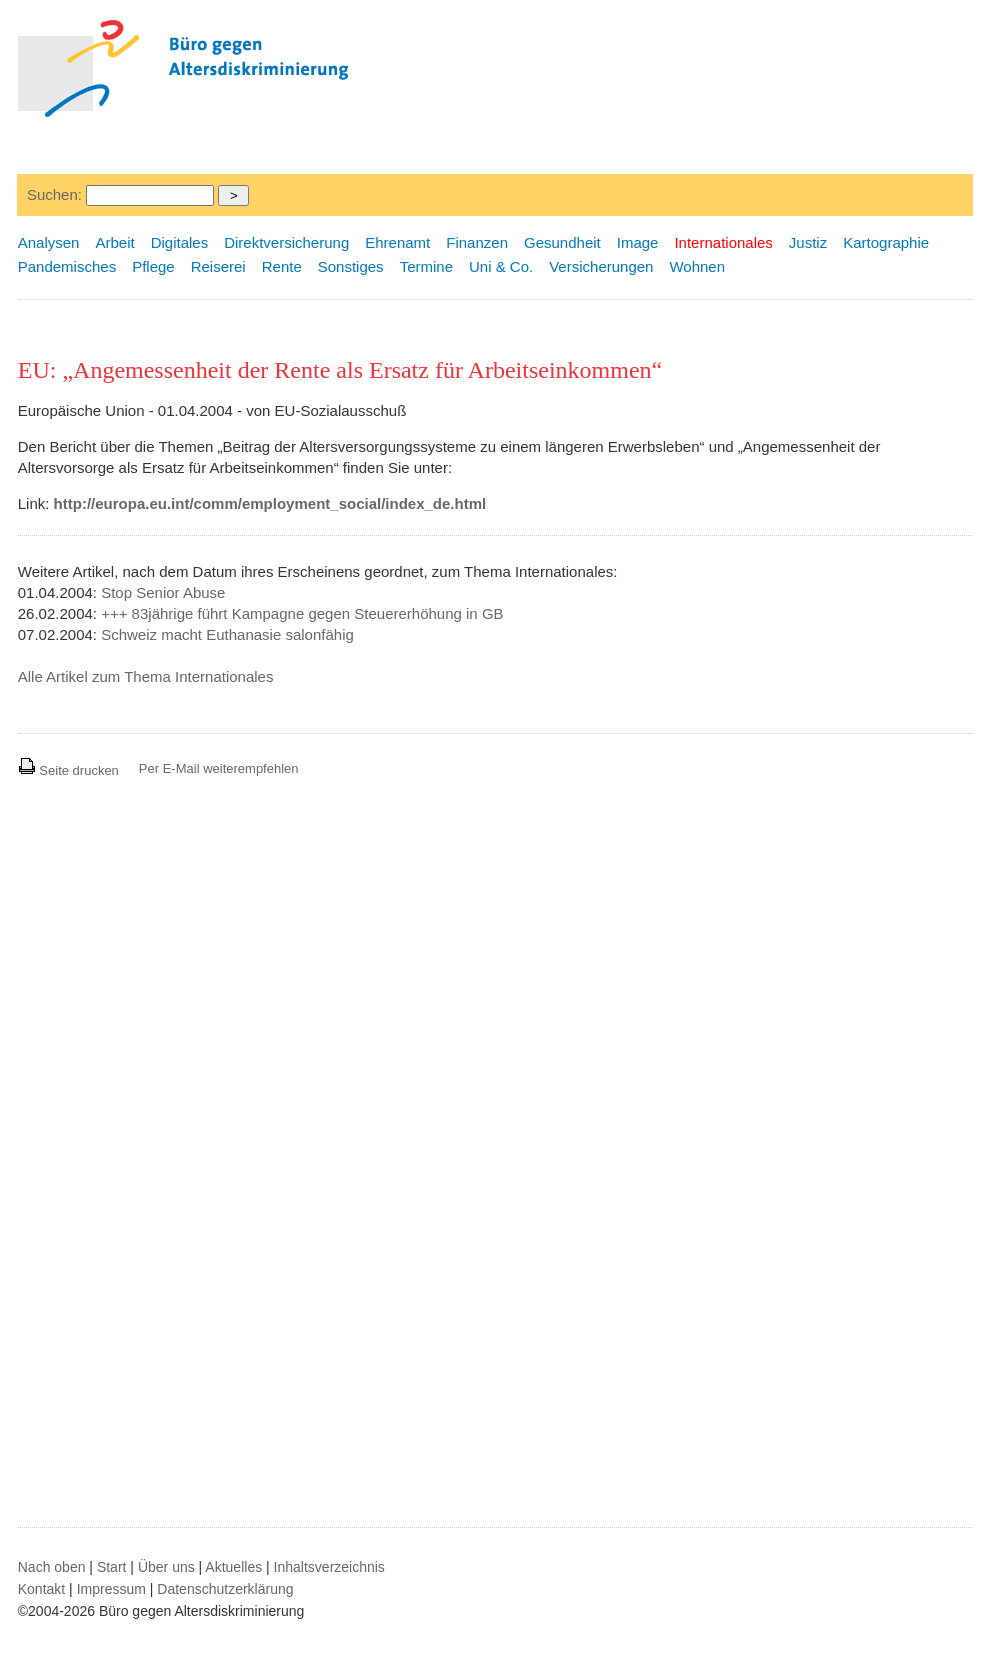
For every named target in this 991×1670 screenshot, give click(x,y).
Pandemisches (67, 266)
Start (112, 1567)
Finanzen (477, 242)
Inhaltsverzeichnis (329, 1567)
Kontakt (41, 1589)
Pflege (153, 266)
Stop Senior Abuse (163, 592)
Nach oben (52, 1567)
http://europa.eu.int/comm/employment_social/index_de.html (270, 503)
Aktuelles (233, 1567)
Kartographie (886, 242)
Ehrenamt (397, 242)
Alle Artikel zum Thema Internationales (146, 676)
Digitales (180, 242)
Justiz (808, 242)
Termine (426, 266)
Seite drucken (68, 770)
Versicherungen (601, 266)
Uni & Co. (501, 266)
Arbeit (114, 242)
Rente (282, 266)
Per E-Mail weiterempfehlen (219, 768)
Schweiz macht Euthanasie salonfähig (227, 634)
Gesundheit (562, 242)
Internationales (723, 242)
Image (638, 242)
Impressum (111, 1589)
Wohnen (697, 266)
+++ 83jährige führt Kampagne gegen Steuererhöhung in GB (302, 613)
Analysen (49, 242)
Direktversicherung (286, 242)
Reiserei (218, 266)
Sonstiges (351, 266)
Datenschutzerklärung (225, 1589)
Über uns (166, 1567)
